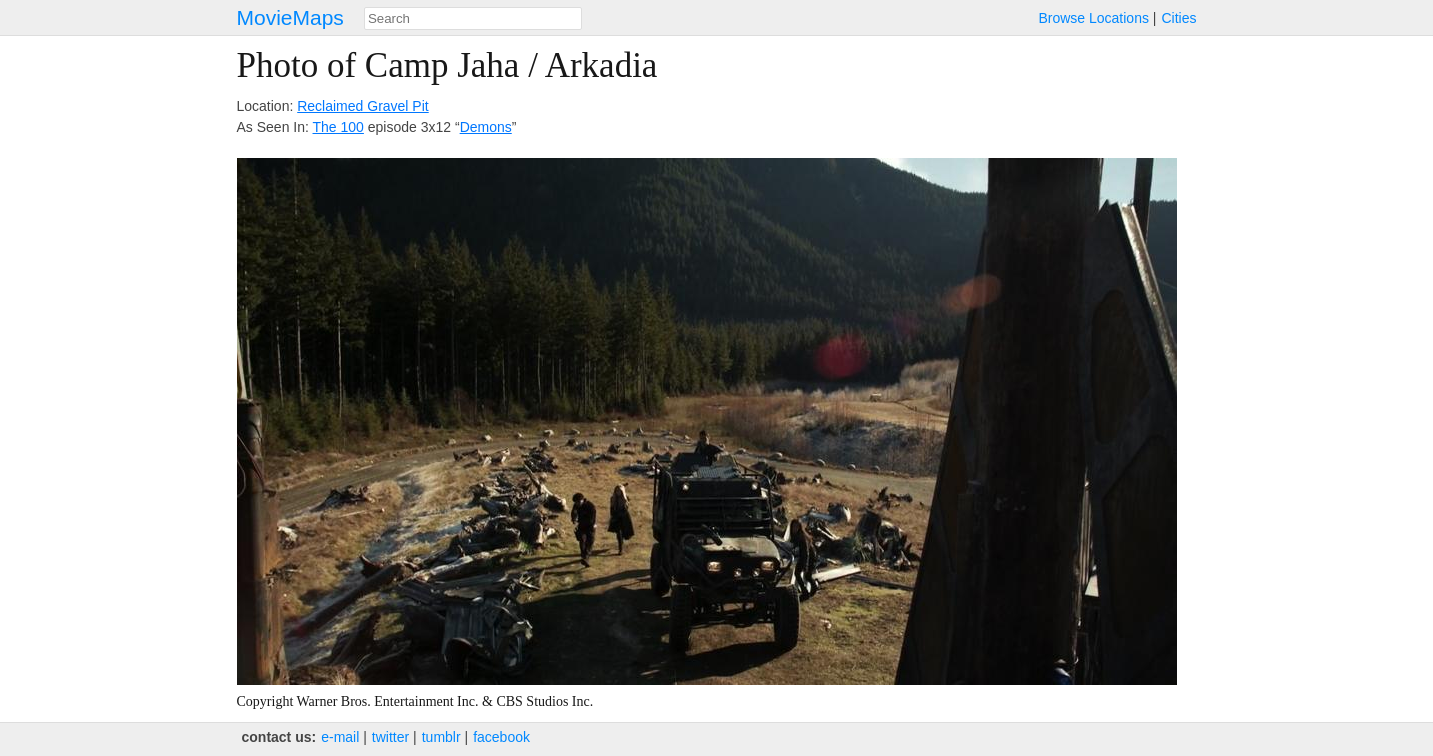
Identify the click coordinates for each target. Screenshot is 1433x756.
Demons (486, 127)
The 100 (338, 127)
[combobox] (473, 18)
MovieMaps (290, 17)
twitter (390, 737)
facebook (501, 737)
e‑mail (340, 737)
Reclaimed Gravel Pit (363, 106)
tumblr (441, 737)
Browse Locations (1093, 18)
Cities (1178, 18)
